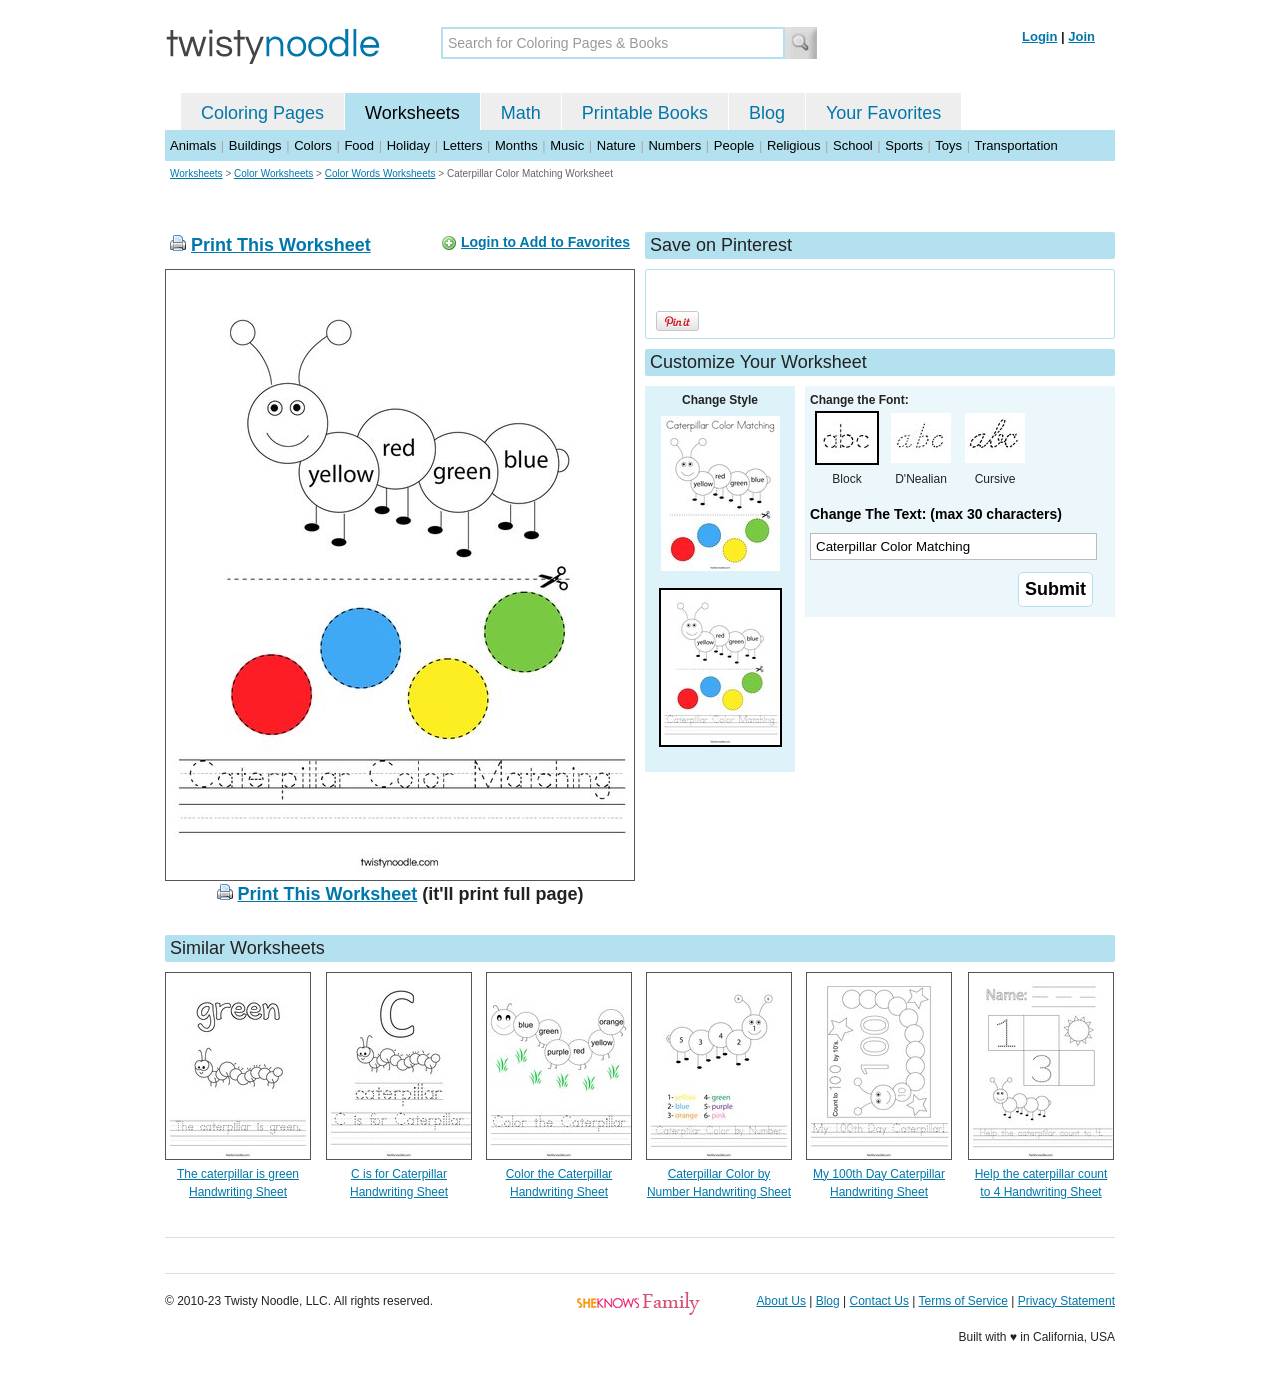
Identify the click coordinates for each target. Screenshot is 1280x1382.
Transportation (1015, 145)
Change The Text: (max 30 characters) (936, 514)
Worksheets (412, 113)
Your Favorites (883, 113)
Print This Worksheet (281, 245)
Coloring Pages (262, 113)
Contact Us (879, 1301)
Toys (948, 145)
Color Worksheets (273, 173)
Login (1039, 36)
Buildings (255, 145)
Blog (767, 113)
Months (516, 145)
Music (567, 145)
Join (1081, 36)
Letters (463, 145)
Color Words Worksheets (380, 173)
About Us (781, 1301)
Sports (904, 145)
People (734, 145)
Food (359, 145)
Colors (313, 145)
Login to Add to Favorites (545, 242)
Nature (616, 145)
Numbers (674, 145)
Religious (793, 145)
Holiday (408, 145)
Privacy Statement (1066, 1301)
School (853, 145)
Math (521, 113)
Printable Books (645, 113)
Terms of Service (962, 1301)
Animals (193, 145)
